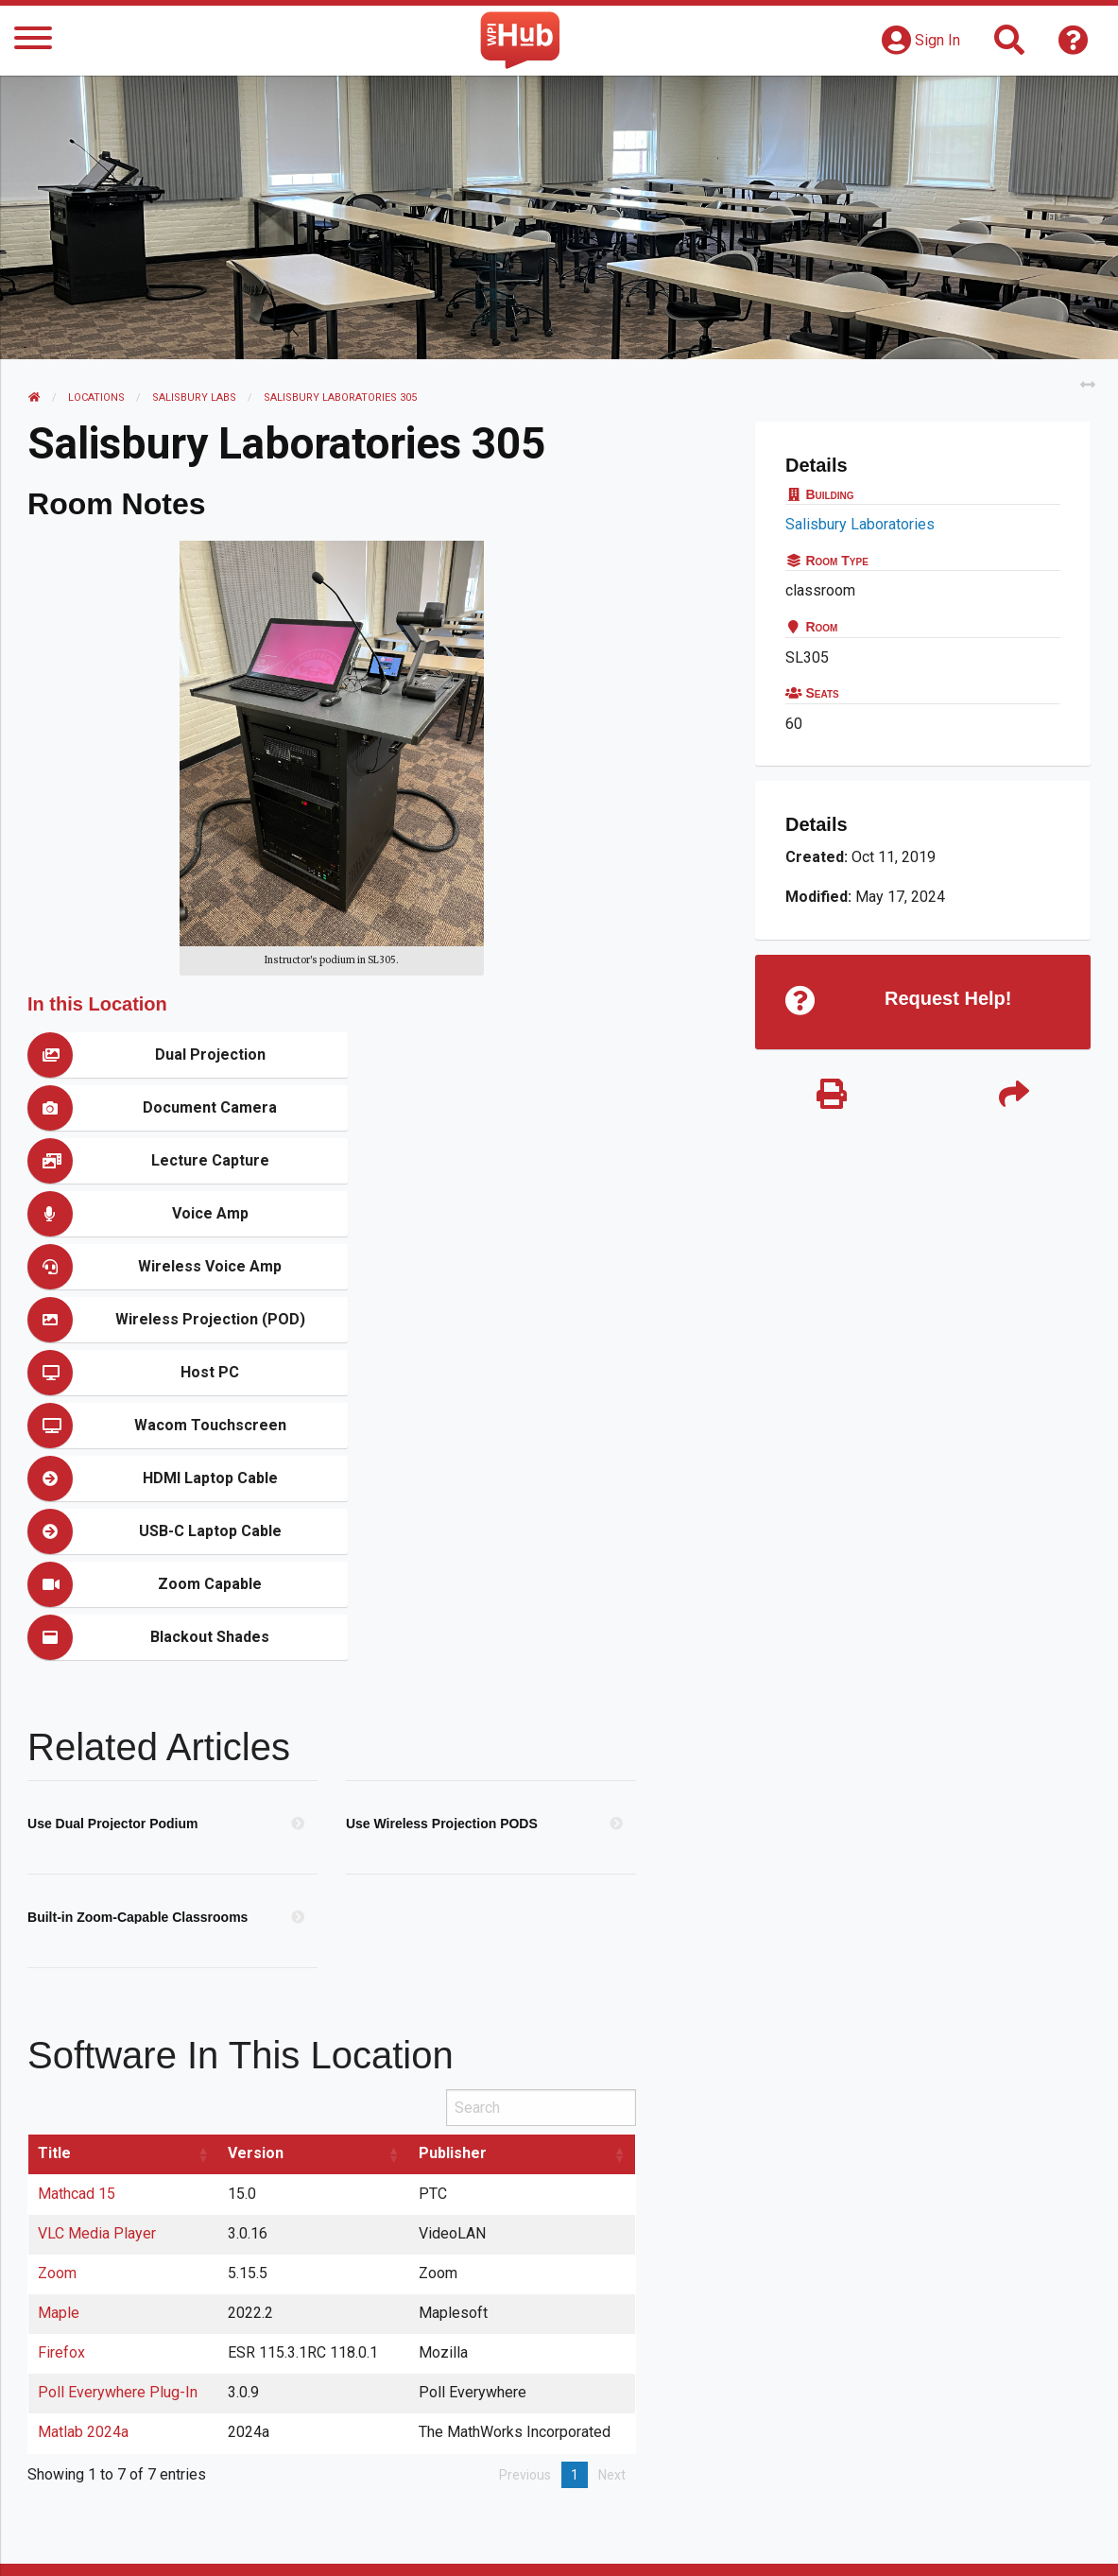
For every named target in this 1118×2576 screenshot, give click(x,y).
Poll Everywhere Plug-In (118, 2074)
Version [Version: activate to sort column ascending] (256, 1834)
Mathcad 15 (77, 1875)
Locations (97, 397)
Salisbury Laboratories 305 (341, 397)
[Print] (831, 1096)
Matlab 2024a (84, 2113)
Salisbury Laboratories (860, 524)
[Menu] (33, 41)
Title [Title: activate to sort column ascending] (55, 1834)
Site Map (721, 2542)
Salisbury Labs (195, 397)
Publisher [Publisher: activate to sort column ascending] (454, 1834)
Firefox (62, 2034)
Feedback (629, 2542)
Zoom (58, 1954)
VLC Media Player (98, 1915)
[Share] (1013, 1096)
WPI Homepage (834, 2542)
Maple (59, 1994)
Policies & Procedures (991, 2542)
